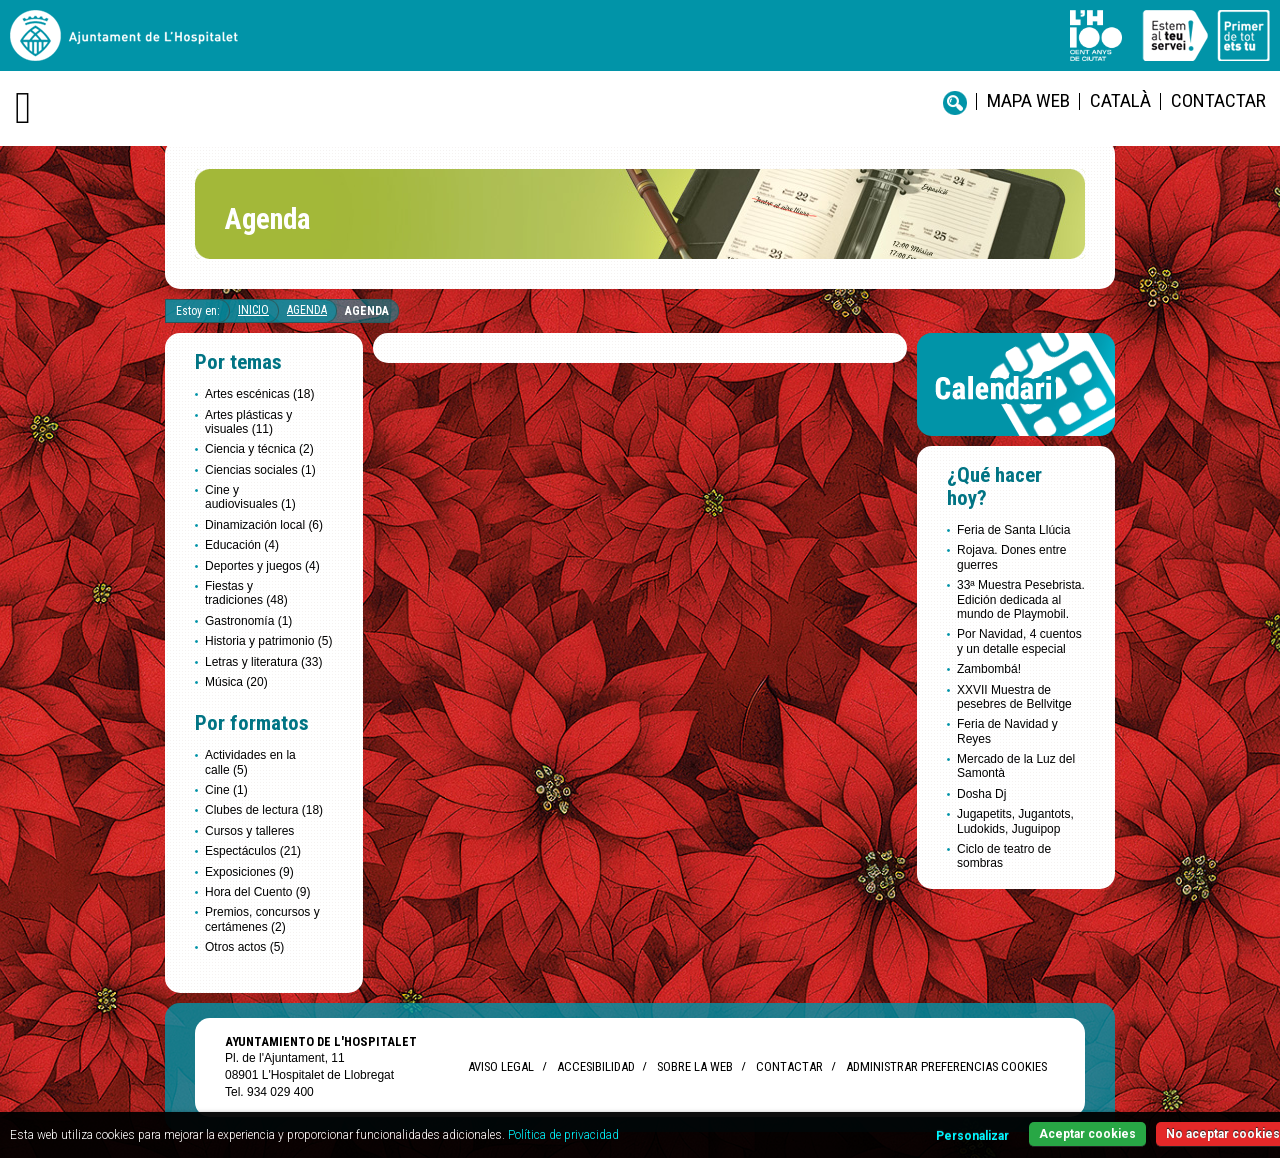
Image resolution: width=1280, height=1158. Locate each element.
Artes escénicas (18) (259, 394)
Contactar (1218, 100)
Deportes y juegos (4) (262, 566)
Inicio (253, 310)
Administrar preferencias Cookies (946, 1066)
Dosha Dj (981, 794)
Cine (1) (226, 790)
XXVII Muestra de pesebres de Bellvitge (1014, 697)
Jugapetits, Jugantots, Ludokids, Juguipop (1015, 821)
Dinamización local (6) (264, 525)
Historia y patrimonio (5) (268, 641)
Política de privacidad (563, 1135)
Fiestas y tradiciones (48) (246, 593)
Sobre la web (695, 1066)
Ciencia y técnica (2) (259, 449)
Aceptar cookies (1087, 1134)
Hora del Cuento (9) (257, 892)
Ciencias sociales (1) (260, 470)
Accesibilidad (595, 1066)
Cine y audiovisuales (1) (250, 497)
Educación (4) (242, 545)
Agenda (307, 310)
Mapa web (1028, 100)
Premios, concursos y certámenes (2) (262, 919)
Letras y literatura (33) (263, 662)
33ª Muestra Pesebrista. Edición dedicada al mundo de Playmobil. (1021, 599)
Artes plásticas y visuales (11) (248, 422)
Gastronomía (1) (248, 621)
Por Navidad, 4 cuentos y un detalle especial (1019, 641)
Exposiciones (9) (249, 872)
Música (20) (236, 682)
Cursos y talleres (249, 831)
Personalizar (972, 1136)
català (1120, 100)
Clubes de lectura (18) (264, 810)
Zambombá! (989, 669)
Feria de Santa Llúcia (1013, 530)
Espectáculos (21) (253, 851)
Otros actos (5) (244, 947)
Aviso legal (501, 1066)
